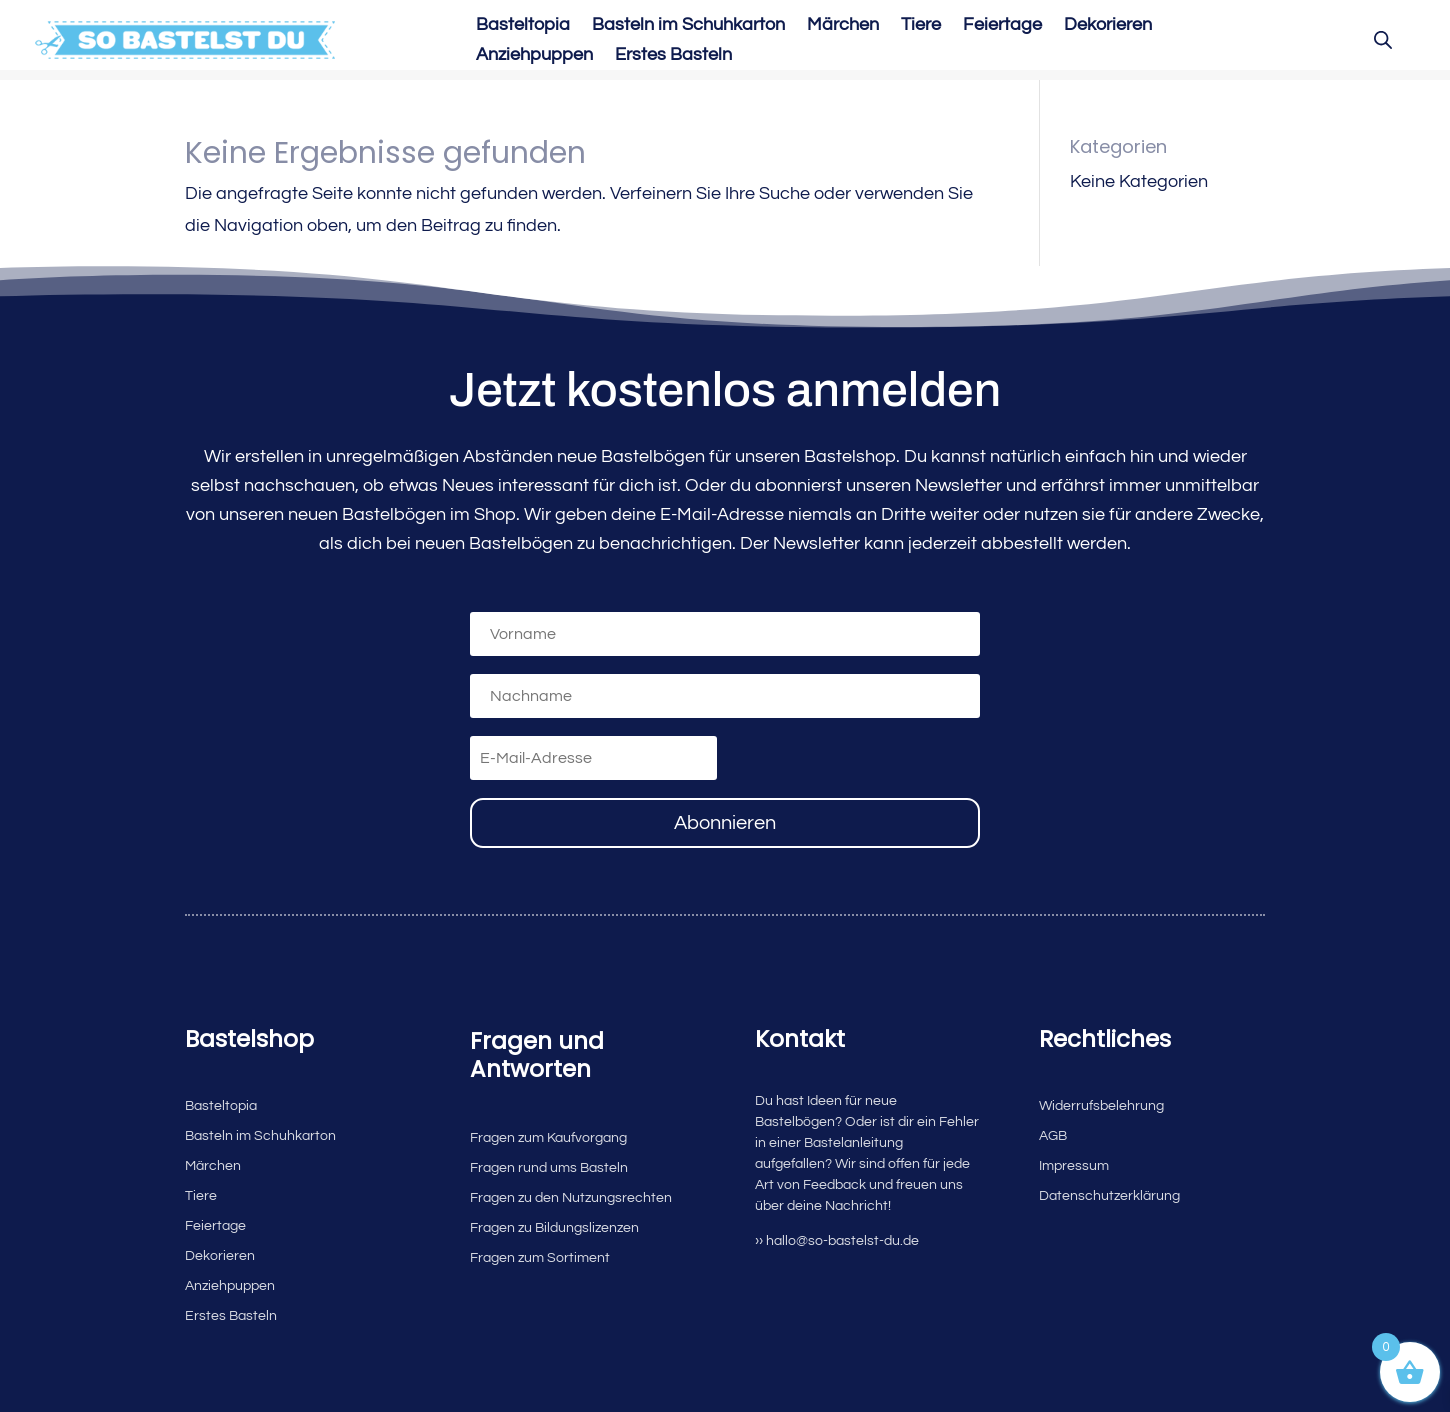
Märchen (843, 26)
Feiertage (1002, 26)
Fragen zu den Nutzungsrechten (571, 1198)
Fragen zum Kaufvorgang (548, 1138)
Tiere (921, 26)
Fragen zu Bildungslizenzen (554, 1228)
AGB (1053, 1136)
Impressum (1074, 1166)
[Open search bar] (1383, 40)
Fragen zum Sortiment (540, 1258)
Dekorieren (1108, 26)
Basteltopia (523, 26)
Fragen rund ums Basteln (549, 1168)
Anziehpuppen (534, 56)
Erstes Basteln (673, 56)
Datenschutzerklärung (1109, 1196)
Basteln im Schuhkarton (688, 26)
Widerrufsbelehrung (1101, 1106)
